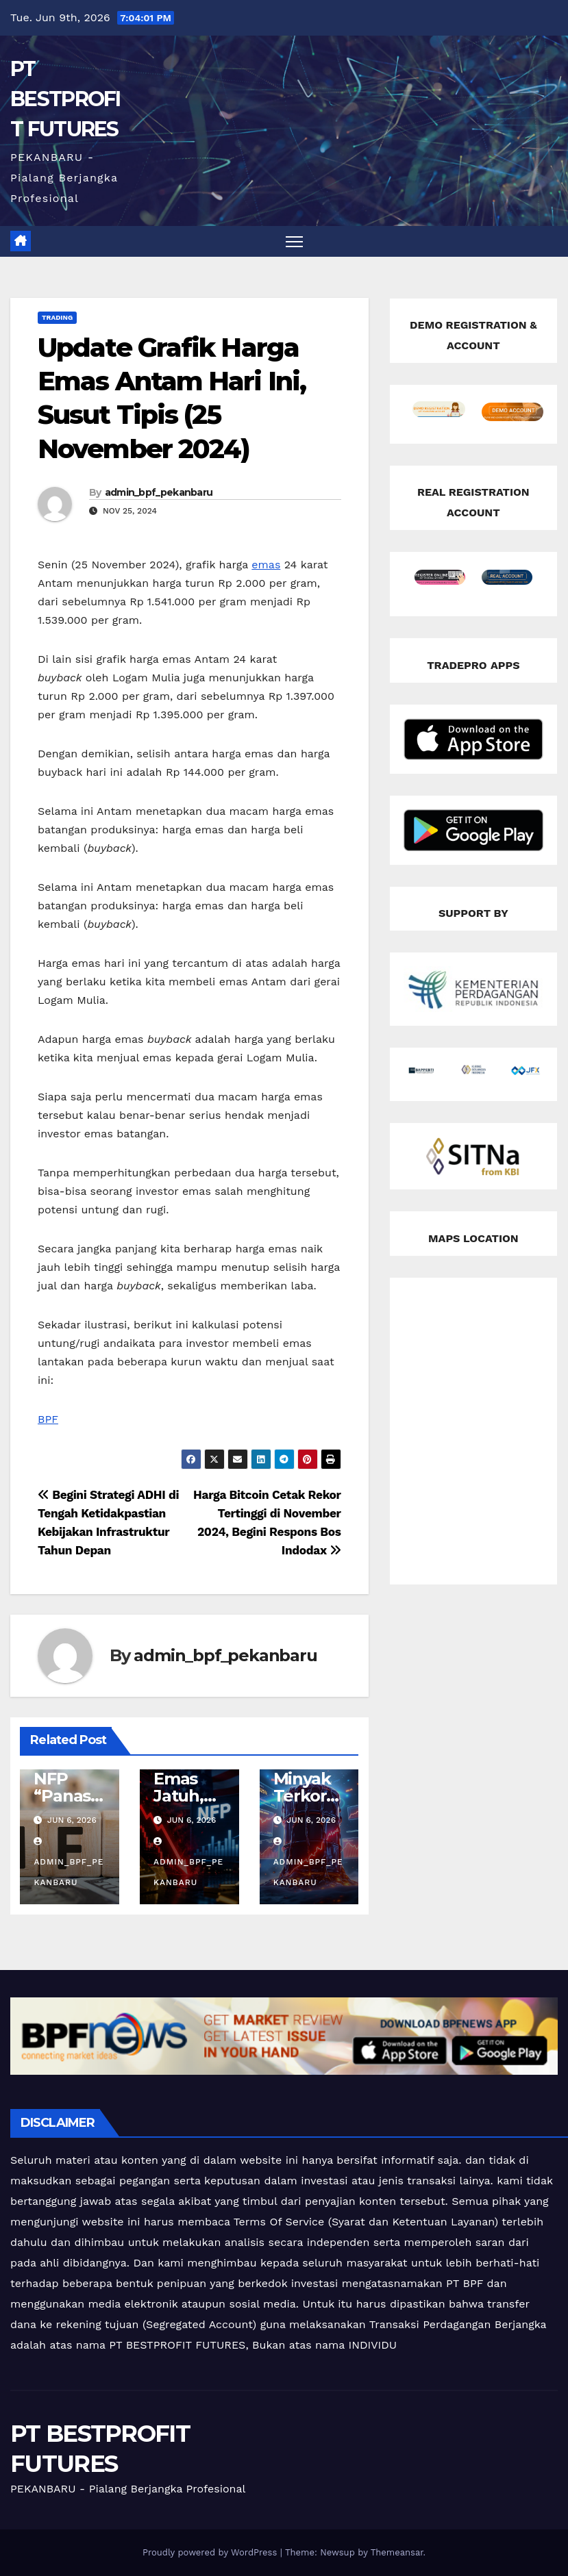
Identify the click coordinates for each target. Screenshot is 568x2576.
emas (265, 564)
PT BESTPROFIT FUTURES (65, 99)
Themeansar (397, 2552)
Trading (57, 317)
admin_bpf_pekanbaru (159, 492)
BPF (48, 1419)
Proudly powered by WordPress (211, 2552)
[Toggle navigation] (294, 241)
